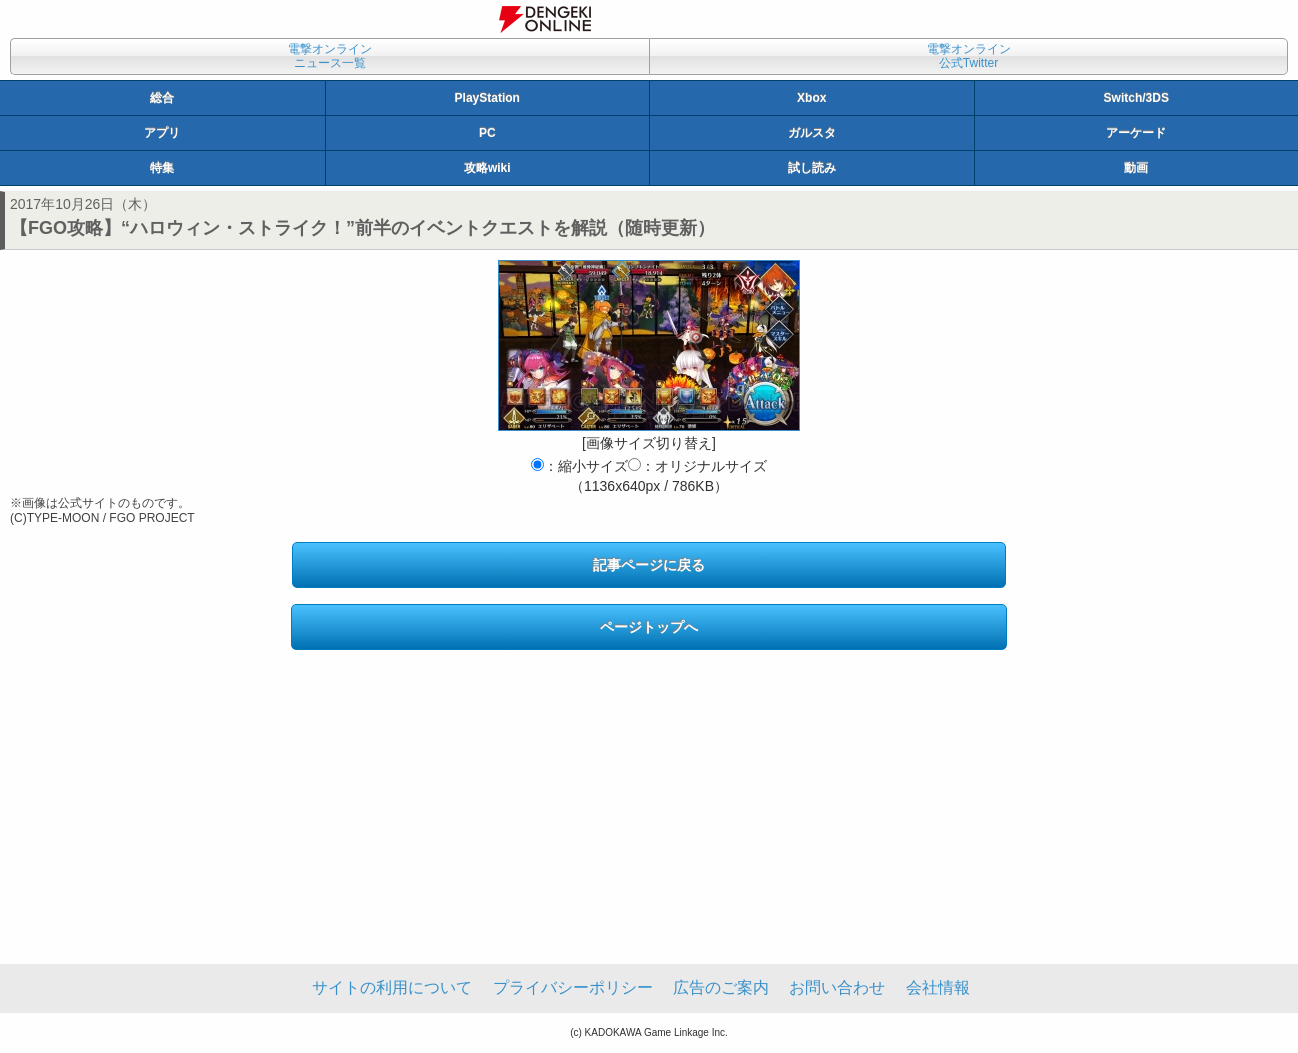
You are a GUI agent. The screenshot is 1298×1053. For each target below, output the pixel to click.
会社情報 (938, 987)
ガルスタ (812, 133)
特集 (162, 168)
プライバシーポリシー (573, 987)
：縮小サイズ (579, 466)
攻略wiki (487, 168)
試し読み (812, 168)
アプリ (162, 133)
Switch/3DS (1136, 98)
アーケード (1136, 133)
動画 (1136, 168)
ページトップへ (649, 627)
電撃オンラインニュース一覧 (330, 56)
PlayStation (487, 98)
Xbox (811, 98)
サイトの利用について (392, 987)
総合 (162, 98)
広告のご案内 (721, 987)
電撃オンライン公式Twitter (969, 56)
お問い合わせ (837, 987)
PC (487, 133)
